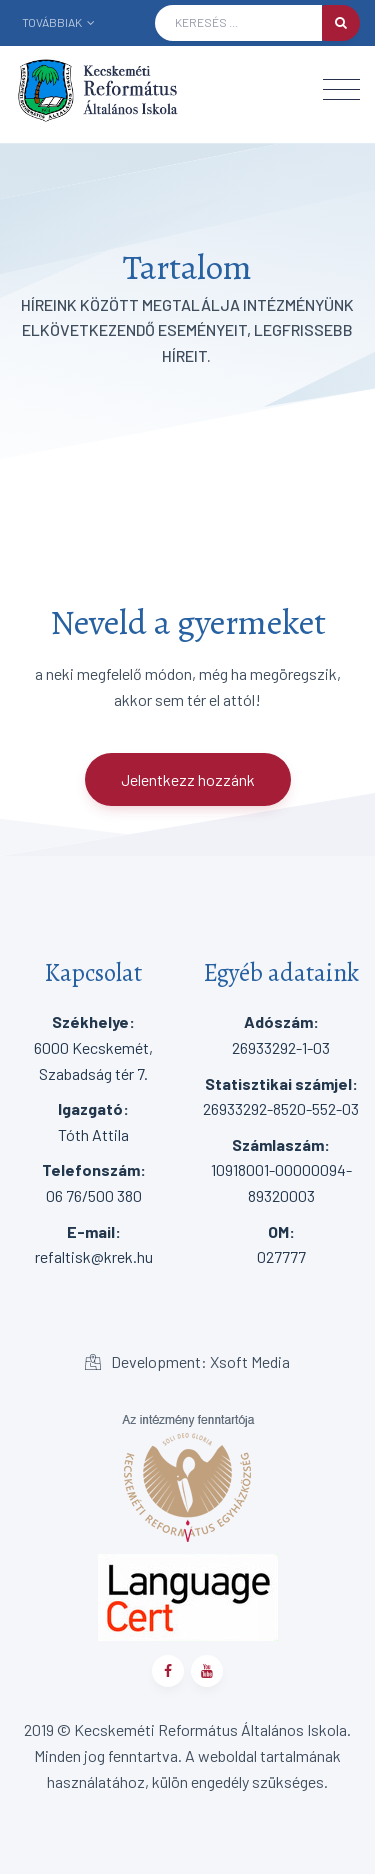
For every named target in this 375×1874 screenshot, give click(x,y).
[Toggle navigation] (341, 89)
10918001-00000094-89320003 (281, 1170)
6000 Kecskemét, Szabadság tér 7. (93, 1047)
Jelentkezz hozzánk (188, 779)
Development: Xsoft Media (187, 1361)
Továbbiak (58, 22)
